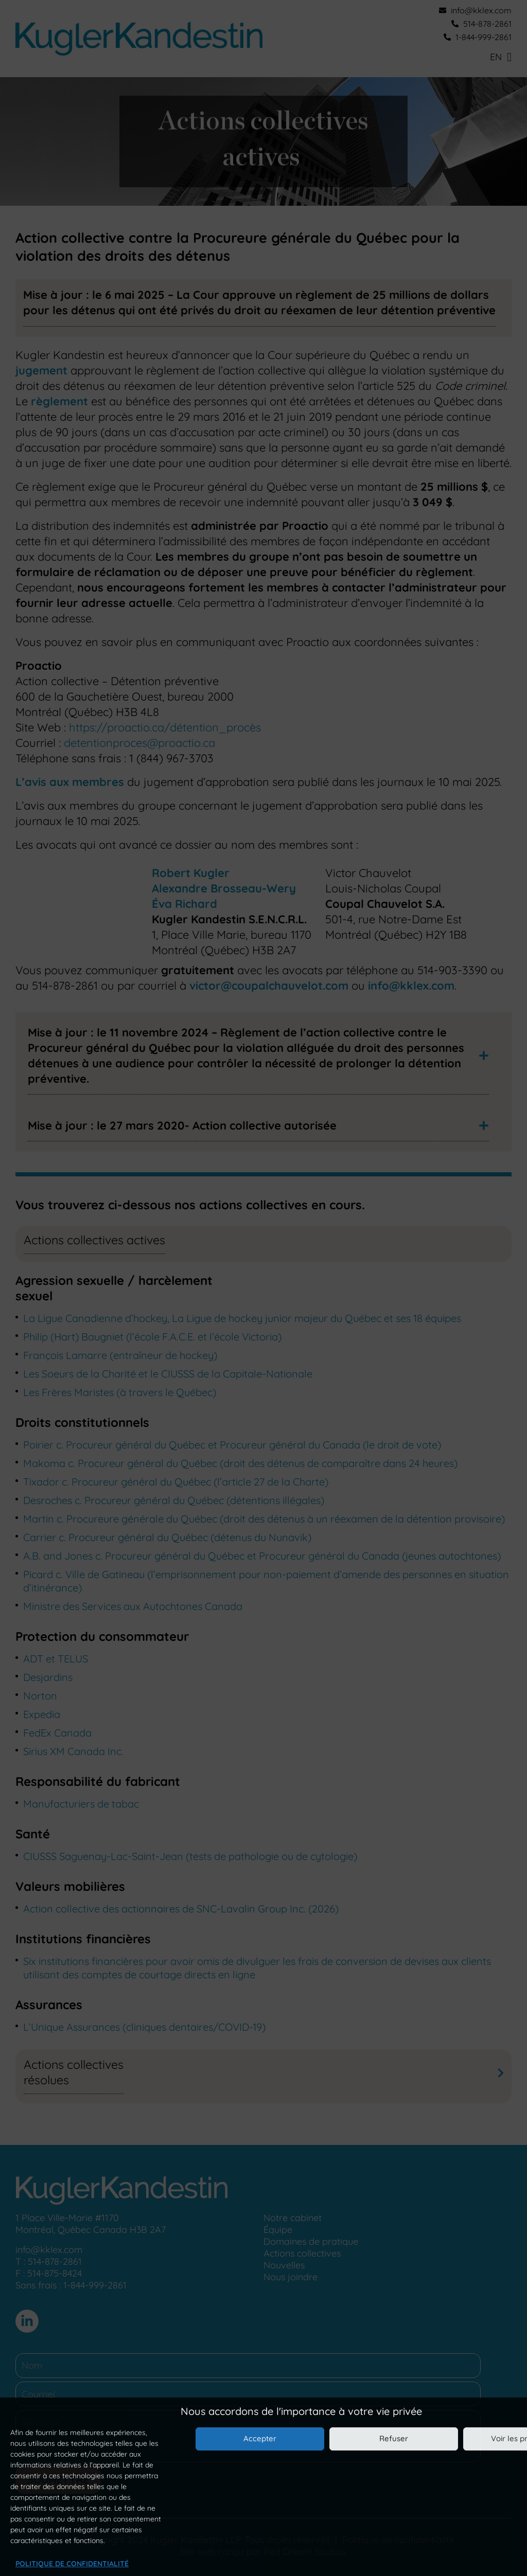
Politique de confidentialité (72, 2563)
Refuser (393, 2438)
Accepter (259, 2438)
